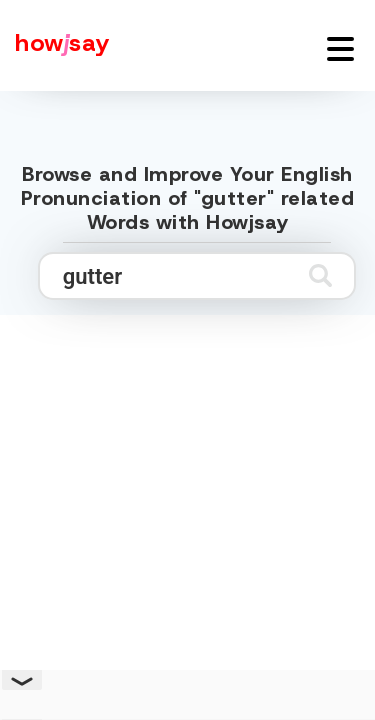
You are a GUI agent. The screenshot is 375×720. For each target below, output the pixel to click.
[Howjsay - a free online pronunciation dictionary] (55, 45)
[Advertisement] (187, 509)
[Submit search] (320, 275)
